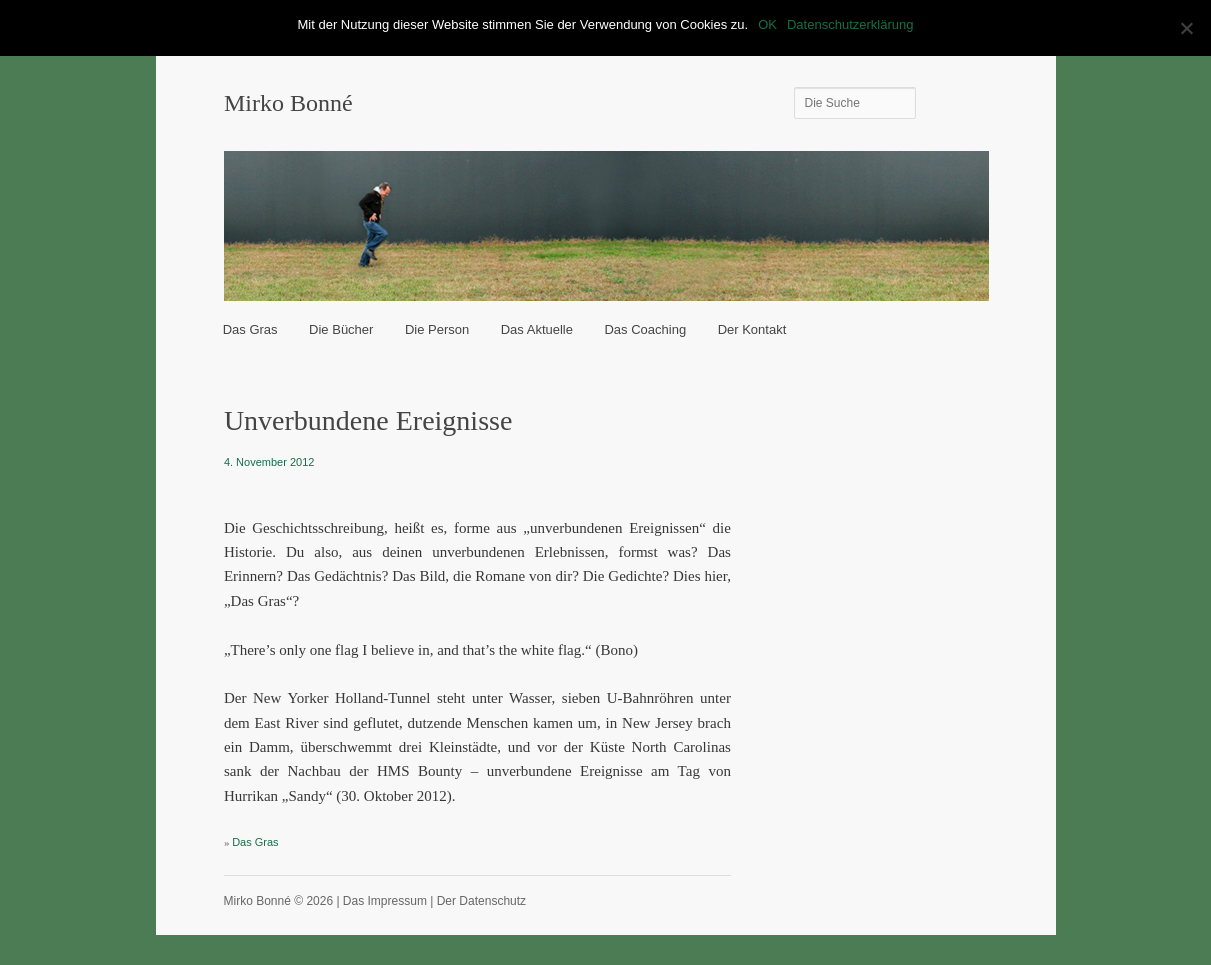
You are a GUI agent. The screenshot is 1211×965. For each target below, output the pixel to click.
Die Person (437, 329)
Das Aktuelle (537, 329)
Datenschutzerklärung (850, 24)
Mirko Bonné (288, 103)
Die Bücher (341, 329)
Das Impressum (385, 901)
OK (767, 24)
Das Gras (250, 329)
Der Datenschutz (481, 901)
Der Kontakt (752, 329)
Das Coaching (645, 329)
